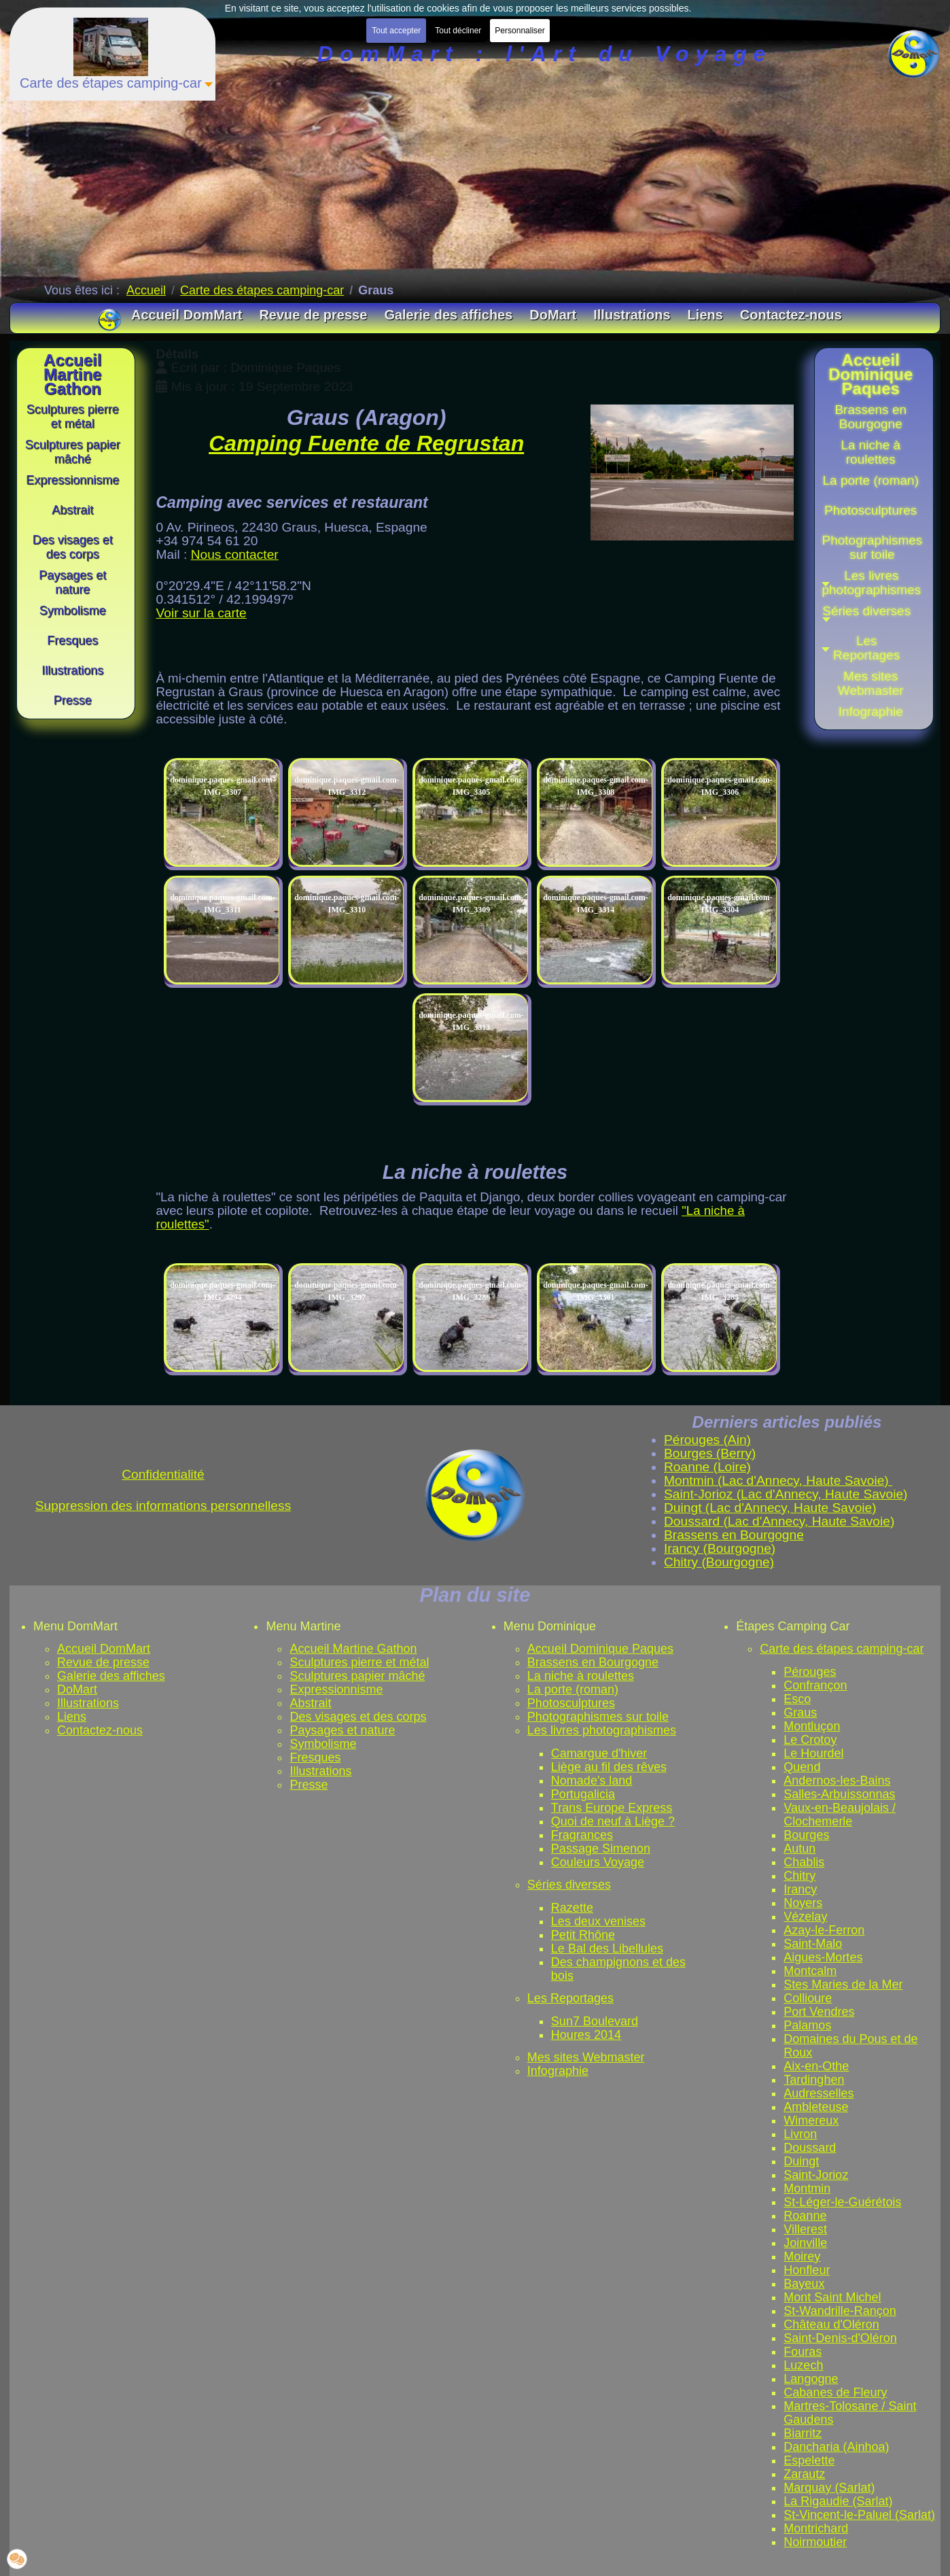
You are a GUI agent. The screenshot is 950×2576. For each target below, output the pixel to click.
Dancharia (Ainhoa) (836, 2447)
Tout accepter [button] (396, 30)
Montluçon (812, 1726)
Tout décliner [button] (458, 30)
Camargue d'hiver (599, 1753)
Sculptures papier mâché (357, 1676)
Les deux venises (598, 1921)
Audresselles (819, 2093)
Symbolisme (322, 1744)
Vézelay (805, 1916)
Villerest (805, 2229)
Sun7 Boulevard (594, 2021)
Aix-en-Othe (816, 2066)
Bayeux (804, 2283)
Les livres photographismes (601, 1730)
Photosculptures (571, 1703)
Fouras (803, 2351)
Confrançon (815, 1685)
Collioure (808, 1998)
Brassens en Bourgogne (592, 1662)
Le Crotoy (810, 1740)
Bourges (806, 1835)
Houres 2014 (586, 2035)
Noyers (803, 1903)
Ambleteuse (816, 2107)
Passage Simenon (600, 1848)
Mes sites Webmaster (586, 2057)
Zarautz (804, 2474)
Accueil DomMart (103, 1648)
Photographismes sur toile (598, 1716)
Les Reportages (570, 1998)
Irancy (800, 1889)
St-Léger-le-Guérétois (842, 2202)
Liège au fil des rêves (609, 1767)
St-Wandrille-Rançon (840, 2311)
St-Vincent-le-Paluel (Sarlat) (859, 2515)
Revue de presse (103, 1662)
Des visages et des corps (357, 1716)
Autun (799, 1848)
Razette (572, 1907)
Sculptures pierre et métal (359, 1662)
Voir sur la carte (201, 613)
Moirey (802, 2256)
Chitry (799, 1876)
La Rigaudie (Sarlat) (838, 2501)
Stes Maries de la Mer (843, 1984)
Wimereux (811, 2120)
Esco (797, 1699)
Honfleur (807, 2270)
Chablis (804, 1862)
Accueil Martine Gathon (353, 1648)
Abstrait (310, 1703)
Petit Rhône (583, 1935)
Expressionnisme (336, 1689)
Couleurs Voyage (597, 1862)
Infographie (557, 2071)
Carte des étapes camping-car (841, 1648)
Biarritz (803, 2433)
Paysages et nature (342, 1730)
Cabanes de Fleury (835, 2392)
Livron (800, 2134)
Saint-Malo (813, 1944)
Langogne (811, 2379)
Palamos (807, 2025)
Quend (802, 1767)
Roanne (805, 2215)
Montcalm (810, 1971)
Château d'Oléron (831, 2324)
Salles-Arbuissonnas (839, 1794)
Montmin (807, 2188)
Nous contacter (235, 554)
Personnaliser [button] (519, 30)
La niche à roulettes (580, 1676)
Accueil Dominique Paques (600, 1648)
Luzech (803, 2365)
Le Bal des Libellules (607, 1948)
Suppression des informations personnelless (163, 1505)
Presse (308, 1784)
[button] (870, 615)
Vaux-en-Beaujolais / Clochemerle (840, 1814)
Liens (71, 1716)
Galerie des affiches (111, 1676)
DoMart (77, 1689)
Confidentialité (163, 1474)
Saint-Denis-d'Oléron (840, 2338)
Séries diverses (569, 1884)
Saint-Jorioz (816, 2175)
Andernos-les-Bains (837, 1780)
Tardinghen (814, 2079)
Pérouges (810, 1672)
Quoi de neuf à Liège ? (613, 1821)
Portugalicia (583, 1794)
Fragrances (582, 1835)
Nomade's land (592, 1780)
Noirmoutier (815, 2542)
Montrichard (816, 2528)
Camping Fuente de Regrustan (366, 443)
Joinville (805, 2243)
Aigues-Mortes (823, 1957)
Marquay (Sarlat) (829, 2487)
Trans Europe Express (611, 1808)
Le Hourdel (813, 1753)
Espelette (809, 2460)
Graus (800, 1712)
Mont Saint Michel (832, 2297)
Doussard (810, 2147)
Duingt (801, 2161)
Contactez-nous (100, 1730)
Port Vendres (819, 2012)
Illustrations (88, 1703)
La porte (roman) (572, 1689)
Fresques (314, 1757)
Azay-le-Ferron (824, 1930)
